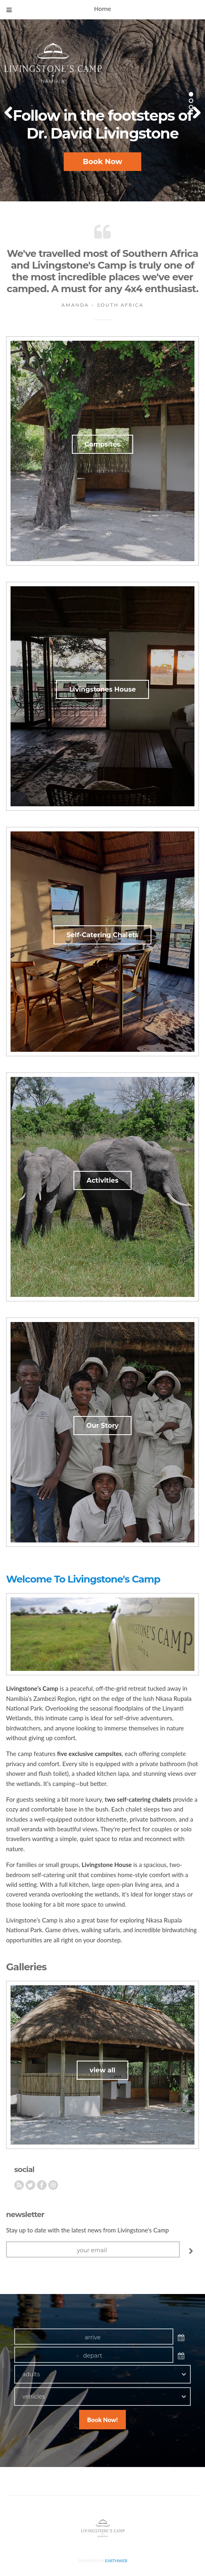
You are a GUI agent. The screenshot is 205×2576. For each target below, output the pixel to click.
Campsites (103, 444)
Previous (12, 110)
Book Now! (102, 2419)
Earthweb (116, 2560)
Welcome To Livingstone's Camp (83, 1579)
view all (102, 2070)
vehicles (33, 2396)
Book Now (102, 161)
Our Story (102, 1425)
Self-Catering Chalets (102, 935)
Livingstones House (102, 689)
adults (31, 2374)
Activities (102, 1180)
